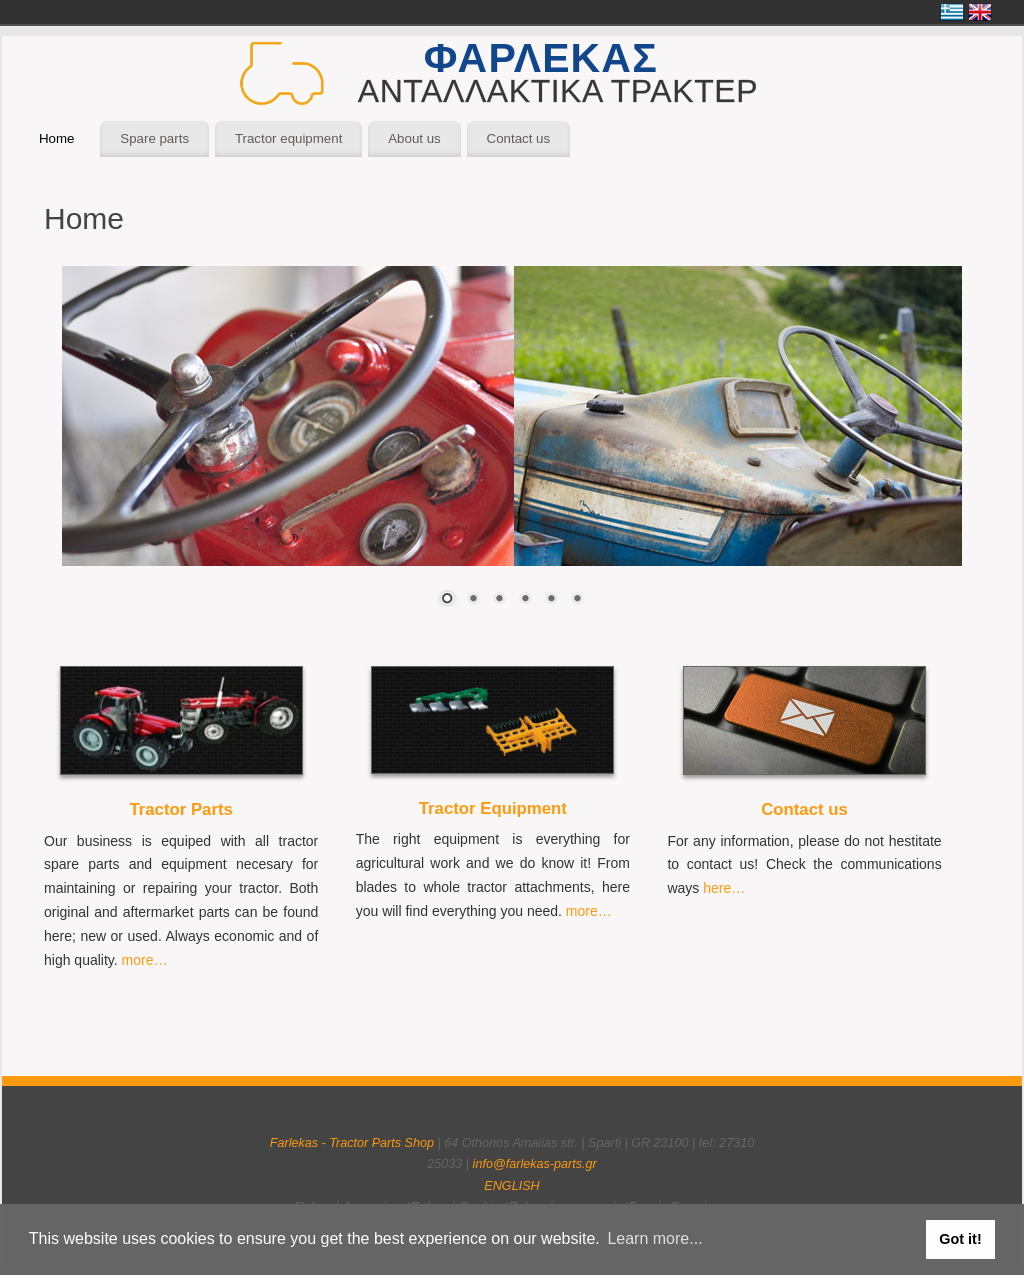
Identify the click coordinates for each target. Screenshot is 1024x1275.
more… (145, 960)
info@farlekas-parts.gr (535, 1164)
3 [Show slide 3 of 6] (499, 600)
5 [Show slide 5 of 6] (551, 600)
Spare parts (154, 138)
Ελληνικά (952, 12)
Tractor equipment (288, 138)
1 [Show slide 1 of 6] (447, 600)
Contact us (519, 138)
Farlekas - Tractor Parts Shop (352, 1143)
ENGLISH (511, 1186)
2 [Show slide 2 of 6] (473, 600)
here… (724, 888)
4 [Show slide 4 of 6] (525, 600)
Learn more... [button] (654, 1238)
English (980, 12)
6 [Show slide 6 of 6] (577, 600)
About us (414, 138)
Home (56, 138)
